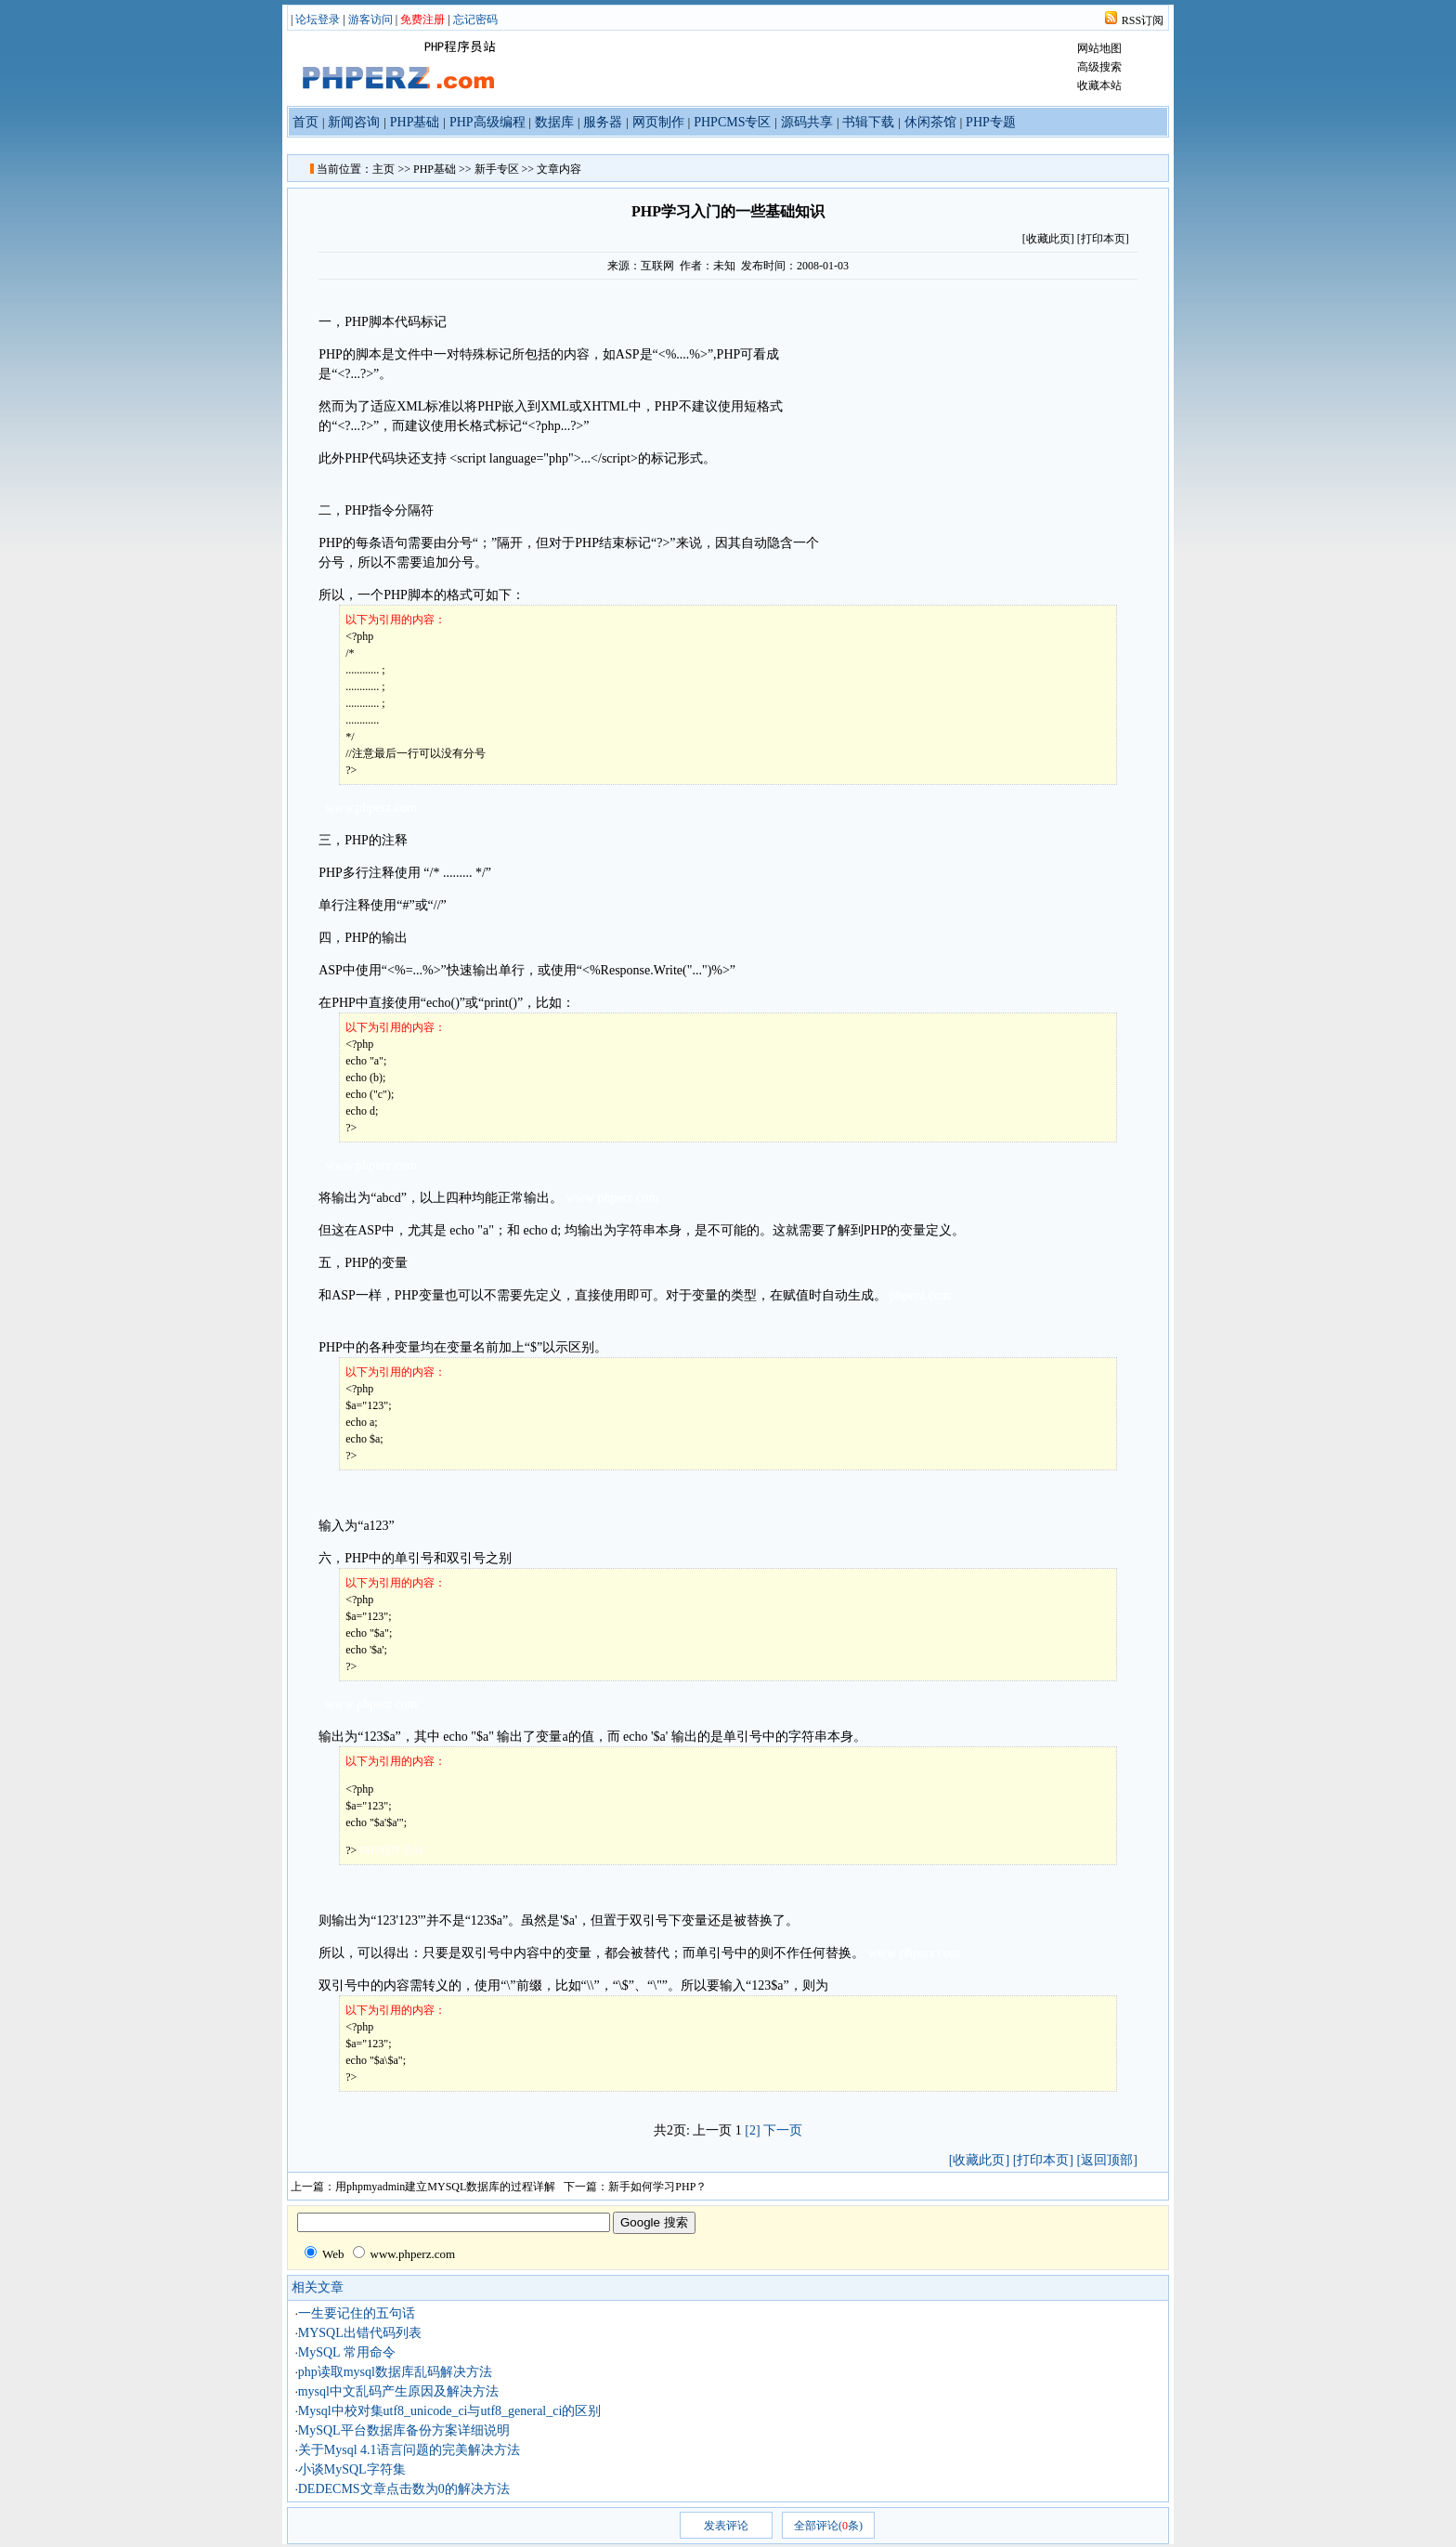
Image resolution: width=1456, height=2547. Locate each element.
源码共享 (807, 122)
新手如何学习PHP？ (657, 2186)
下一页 (782, 2130)
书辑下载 (868, 122)
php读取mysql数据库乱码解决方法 (395, 2372)
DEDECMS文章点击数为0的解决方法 (404, 2489)
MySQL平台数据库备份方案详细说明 (404, 2430)
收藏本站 (1099, 85)
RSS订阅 (1143, 20)
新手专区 (496, 169)
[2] (752, 2130)
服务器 (602, 122)
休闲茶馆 (930, 122)
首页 (305, 122)
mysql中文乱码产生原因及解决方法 (398, 2391)
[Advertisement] (980, 410)
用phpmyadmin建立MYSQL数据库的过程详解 (445, 2186)
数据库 (554, 122)
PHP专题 (991, 122)
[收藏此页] (979, 2160)
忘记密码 (475, 19)
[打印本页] (1103, 238)
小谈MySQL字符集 (352, 2469)
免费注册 (422, 19)
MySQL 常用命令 (347, 2352)
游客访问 (370, 19)
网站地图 (1099, 48)
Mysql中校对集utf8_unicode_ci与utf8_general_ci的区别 (450, 2411)
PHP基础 (415, 122)
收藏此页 (1048, 238)
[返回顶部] (1106, 2160)
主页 (383, 169)
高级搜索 (1099, 66)
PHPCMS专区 (732, 122)
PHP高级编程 (487, 122)
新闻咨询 (354, 122)
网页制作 (658, 122)
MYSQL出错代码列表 (360, 2333)
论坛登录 (317, 19)
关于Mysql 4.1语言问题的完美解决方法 (409, 2450)
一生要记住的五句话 (356, 2313)
